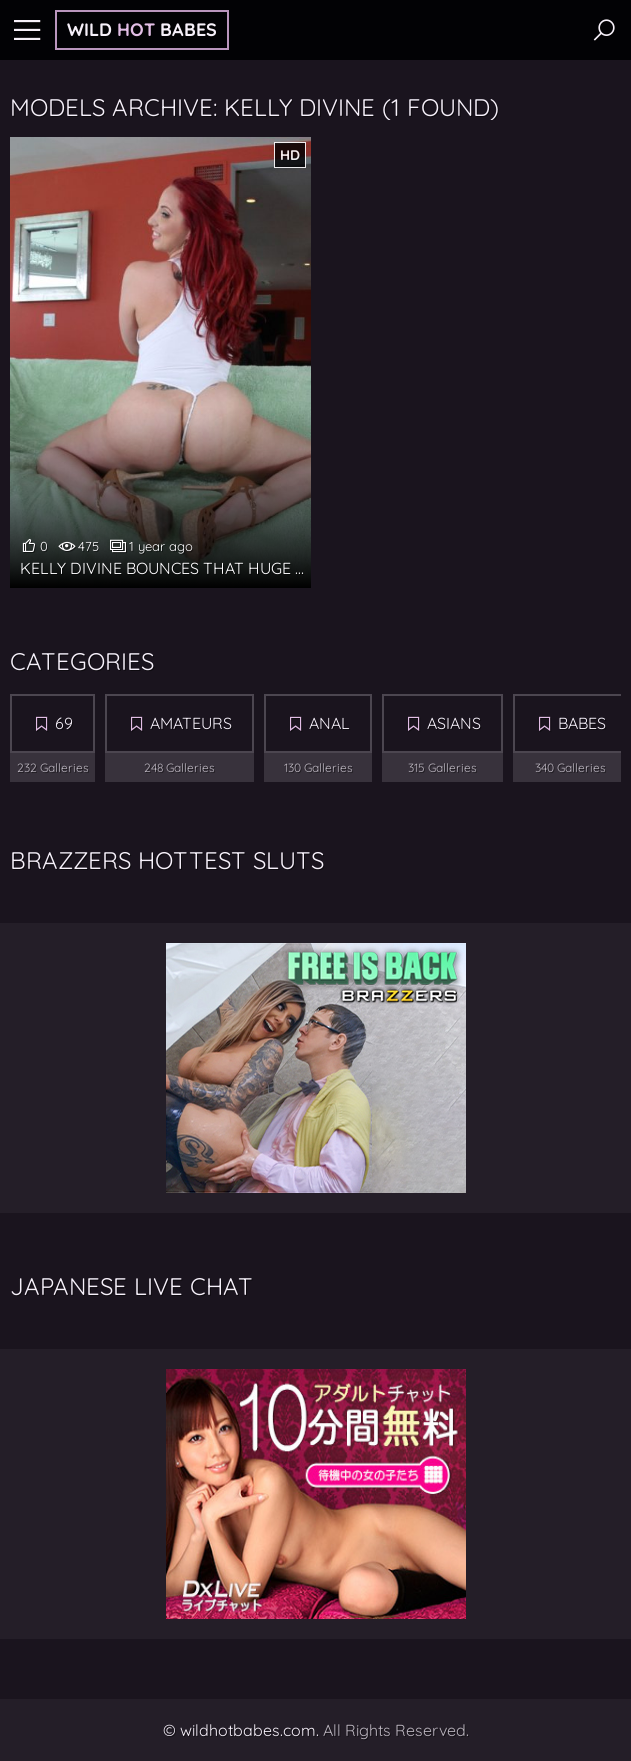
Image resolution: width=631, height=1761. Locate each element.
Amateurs (191, 723)
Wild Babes (142, 29)
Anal (329, 723)
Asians (454, 723)
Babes (582, 723)
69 (64, 723)
